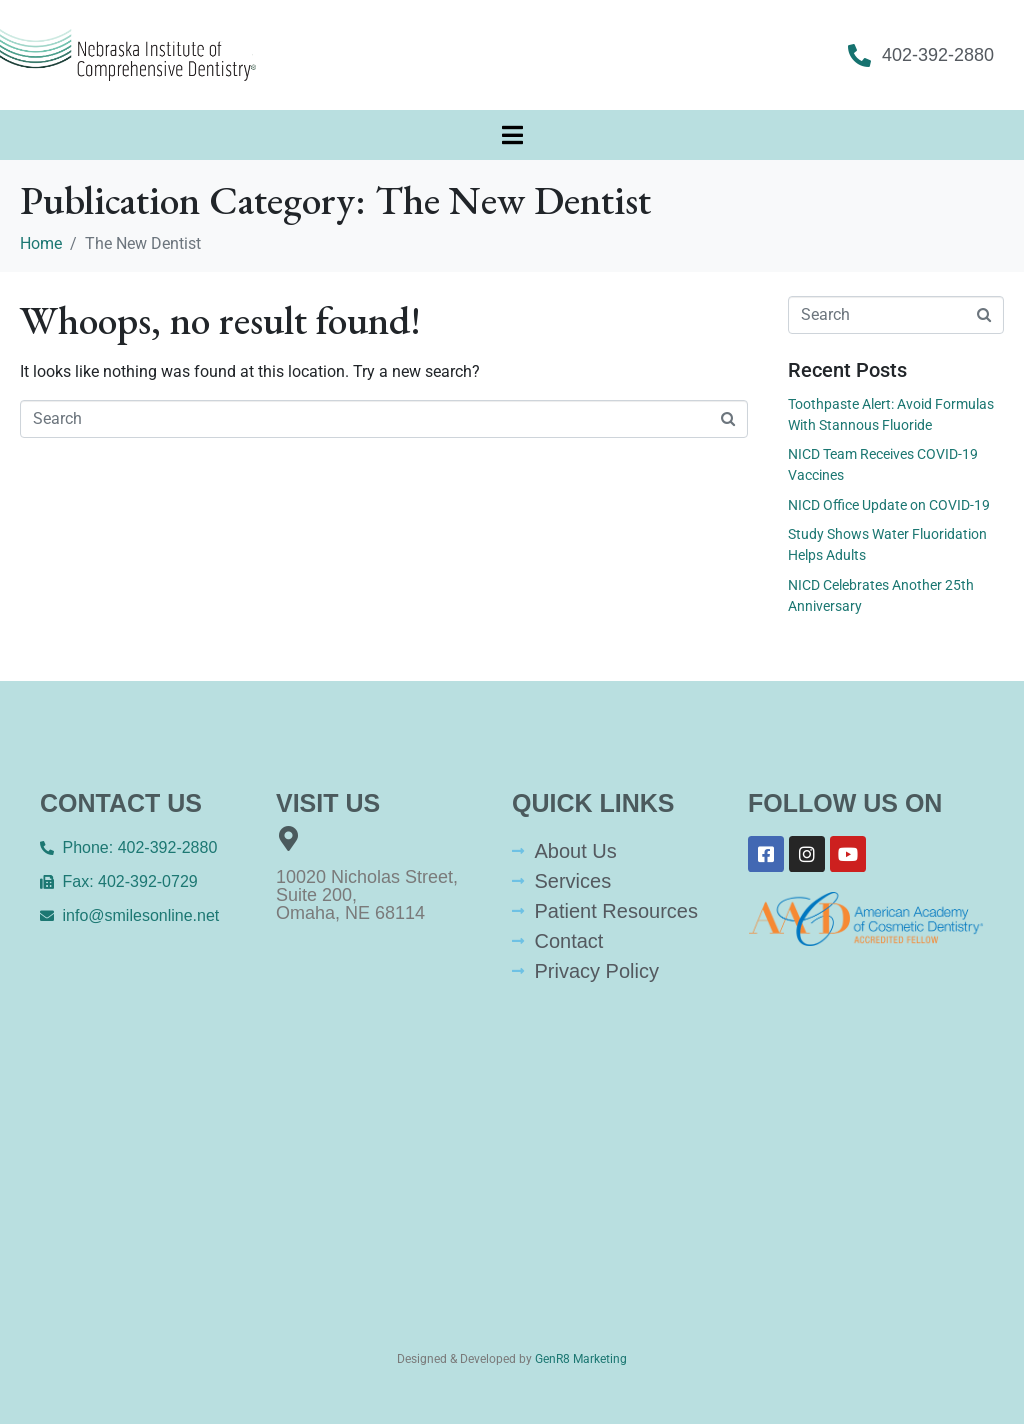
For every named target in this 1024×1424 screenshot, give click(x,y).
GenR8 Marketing (581, 1359)
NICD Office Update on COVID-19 (889, 505)
